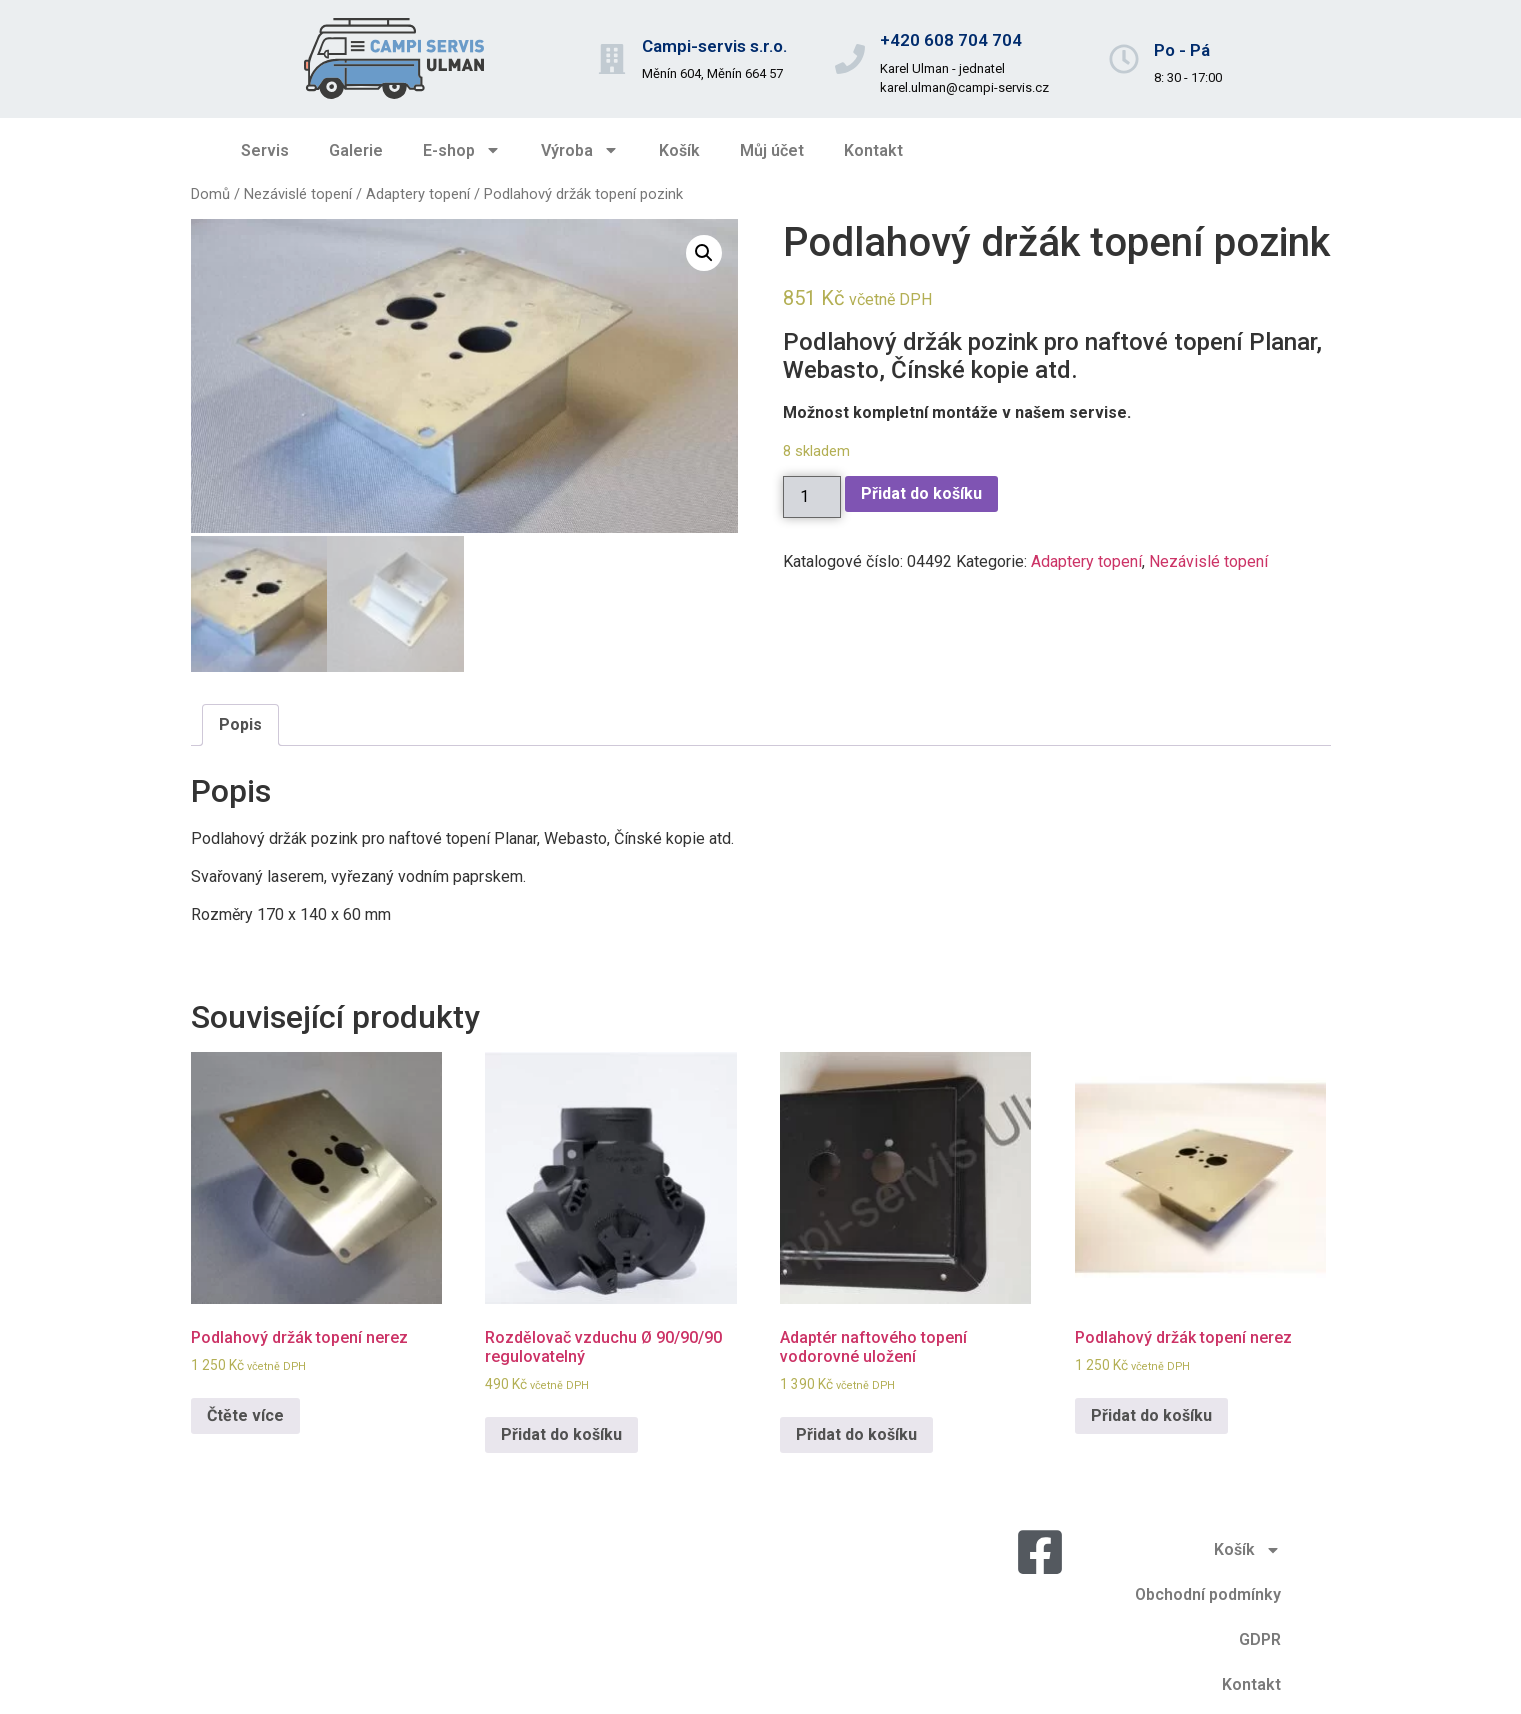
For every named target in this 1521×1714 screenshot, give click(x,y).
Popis (240, 721)
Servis (265, 150)
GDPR (1260, 1636)
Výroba (580, 150)
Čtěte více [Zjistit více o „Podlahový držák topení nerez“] (245, 1412)
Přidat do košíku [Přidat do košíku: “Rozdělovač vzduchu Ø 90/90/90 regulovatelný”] (561, 1431)
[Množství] (812, 497)
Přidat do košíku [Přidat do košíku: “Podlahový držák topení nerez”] (1151, 1412)
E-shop (462, 150)
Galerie (356, 150)
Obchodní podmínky (1208, 1591)
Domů (210, 194)
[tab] (240, 722)
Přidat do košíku (921, 493)
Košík (679, 150)
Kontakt (873, 150)
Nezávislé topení (298, 194)
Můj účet (772, 150)
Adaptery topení (418, 194)
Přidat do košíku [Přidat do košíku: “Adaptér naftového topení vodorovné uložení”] (856, 1431)
